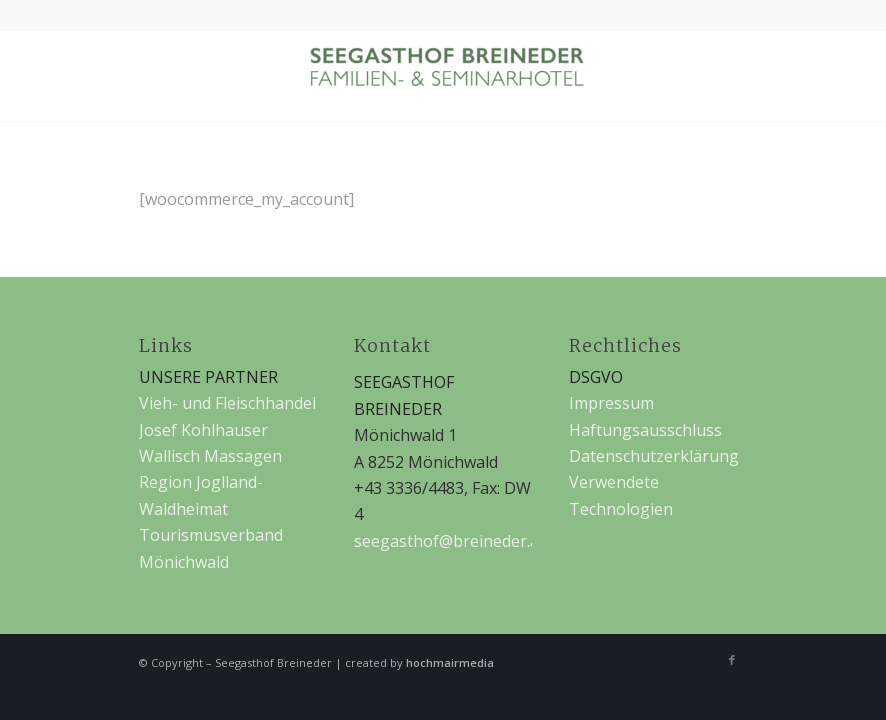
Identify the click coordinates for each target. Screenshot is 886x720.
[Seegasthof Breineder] (443, 76)
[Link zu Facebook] (732, 660)
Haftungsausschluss (645, 430)
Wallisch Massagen (210, 456)
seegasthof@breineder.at (449, 541)
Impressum (611, 403)
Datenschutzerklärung (654, 456)
